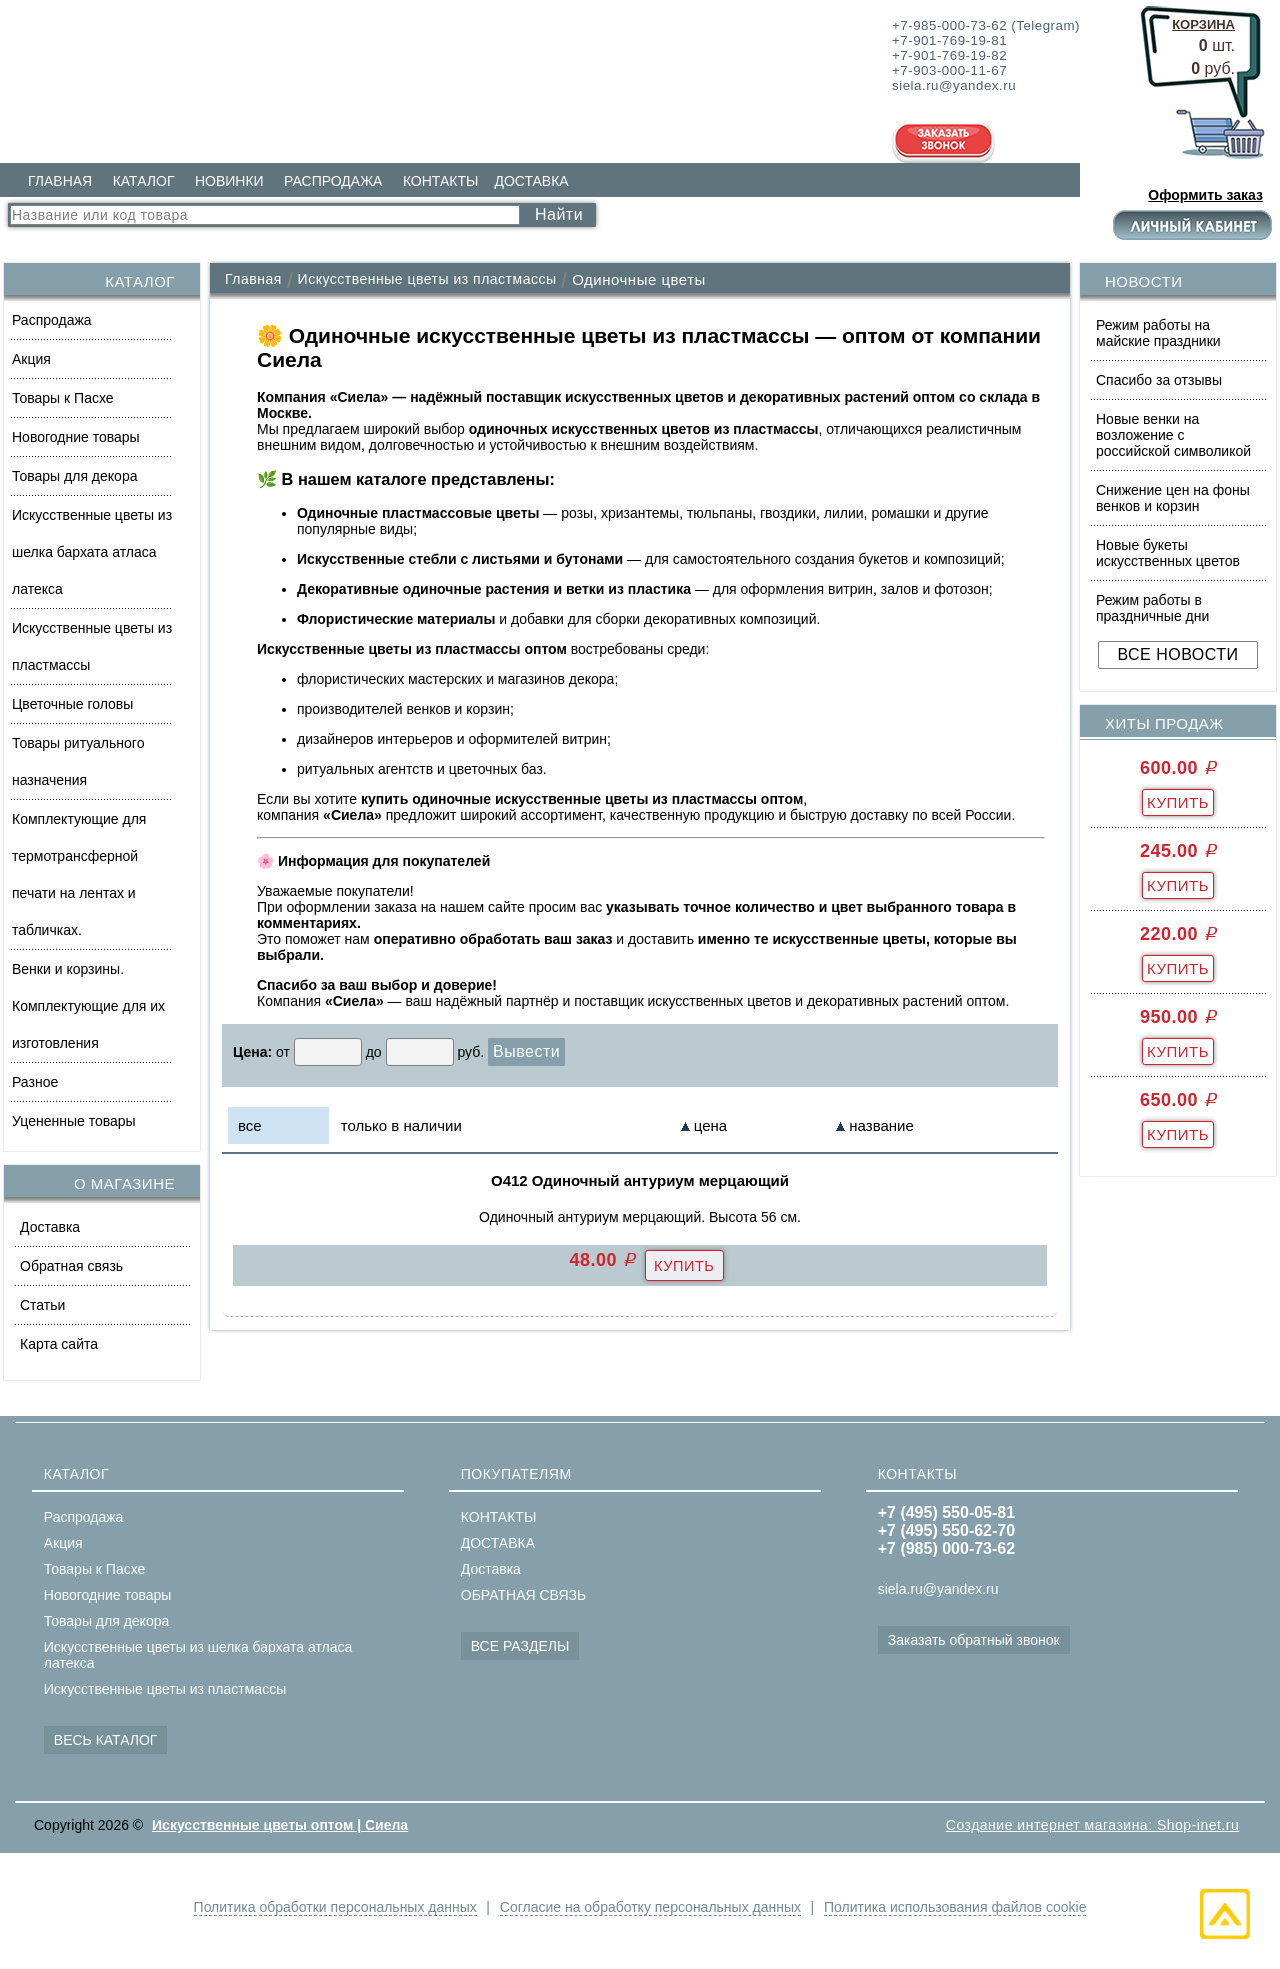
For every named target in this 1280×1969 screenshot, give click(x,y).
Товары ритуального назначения (78, 761)
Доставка (50, 1227)
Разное (35, 1082)
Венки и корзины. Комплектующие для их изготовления (88, 1006)
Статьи (42, 1305)
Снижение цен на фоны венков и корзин (1173, 498)
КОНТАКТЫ (441, 181)
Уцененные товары (74, 1121)
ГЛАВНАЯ (60, 181)
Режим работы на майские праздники (1158, 333)
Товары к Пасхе (63, 398)
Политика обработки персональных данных (331, 1907)
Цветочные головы (72, 704)
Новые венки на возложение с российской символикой (1173, 435)
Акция (31, 359)
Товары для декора (74, 476)
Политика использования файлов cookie (958, 1907)
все (250, 1125)
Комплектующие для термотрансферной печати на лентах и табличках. (79, 874)
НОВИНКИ (229, 181)
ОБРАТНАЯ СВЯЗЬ (523, 1595)
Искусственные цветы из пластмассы (92, 646)
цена (710, 1125)
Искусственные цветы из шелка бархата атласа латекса (92, 552)
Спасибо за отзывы (1159, 380)
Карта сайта (59, 1344)
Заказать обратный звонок (974, 1640)
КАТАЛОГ (144, 181)
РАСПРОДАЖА (333, 181)
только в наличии (401, 1125)
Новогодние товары (76, 437)
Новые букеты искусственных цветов (1168, 553)
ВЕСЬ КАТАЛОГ (106, 1740)
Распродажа (52, 320)
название (881, 1125)
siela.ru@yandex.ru (938, 1589)
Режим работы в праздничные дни (1152, 608)
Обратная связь (71, 1266)
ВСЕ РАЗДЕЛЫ (520, 1646)
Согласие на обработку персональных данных (650, 1907)
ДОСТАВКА (531, 181)
